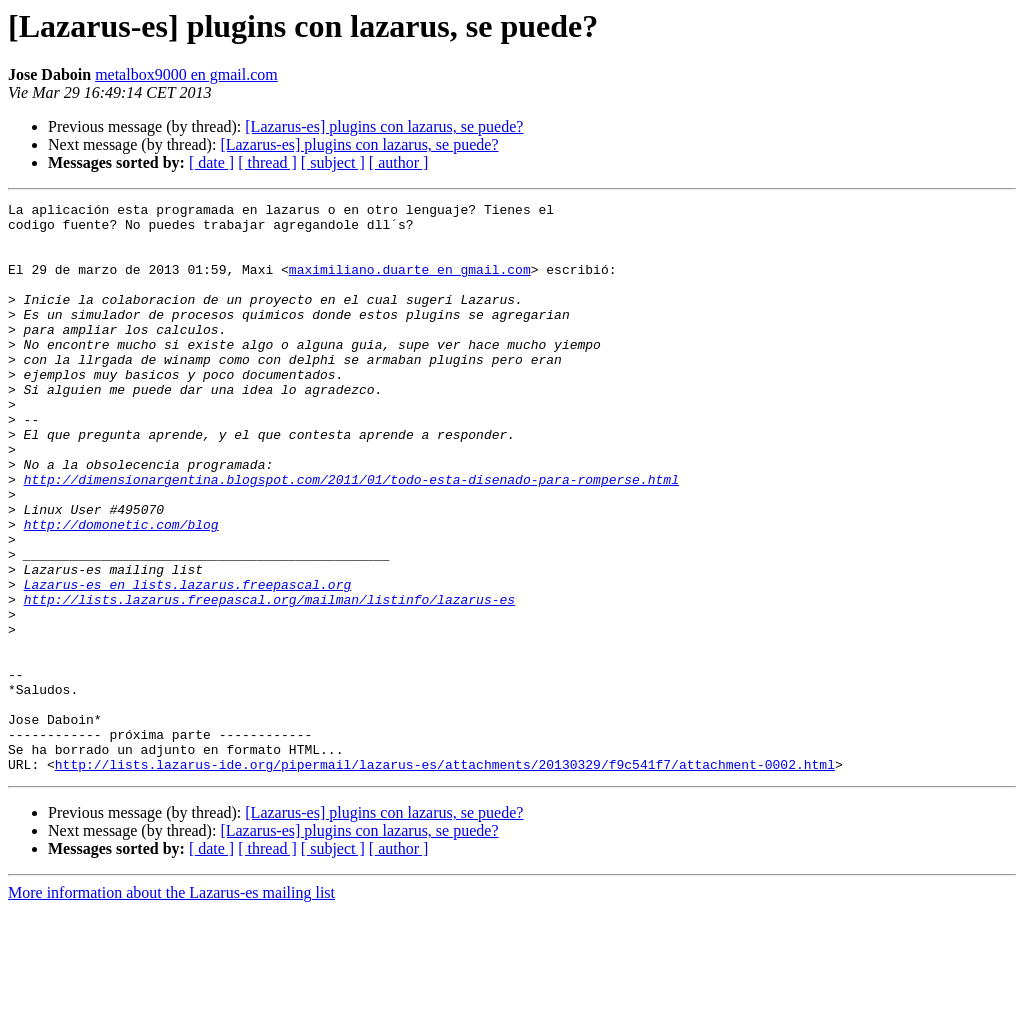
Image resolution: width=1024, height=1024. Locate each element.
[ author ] (399, 162)
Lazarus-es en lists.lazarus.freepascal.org (188, 662)
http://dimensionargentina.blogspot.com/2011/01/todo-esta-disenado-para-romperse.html (351, 536)
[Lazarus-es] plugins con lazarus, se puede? (384, 126)
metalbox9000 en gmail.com (186, 74)
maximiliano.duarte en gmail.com (410, 284)
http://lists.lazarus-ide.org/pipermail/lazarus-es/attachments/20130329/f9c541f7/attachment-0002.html (445, 878)
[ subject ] (333, 162)
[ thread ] (267, 162)
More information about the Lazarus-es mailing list (171, 1006)
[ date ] (211, 162)
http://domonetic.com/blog (121, 590)
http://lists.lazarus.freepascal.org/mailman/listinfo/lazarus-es (269, 680)
